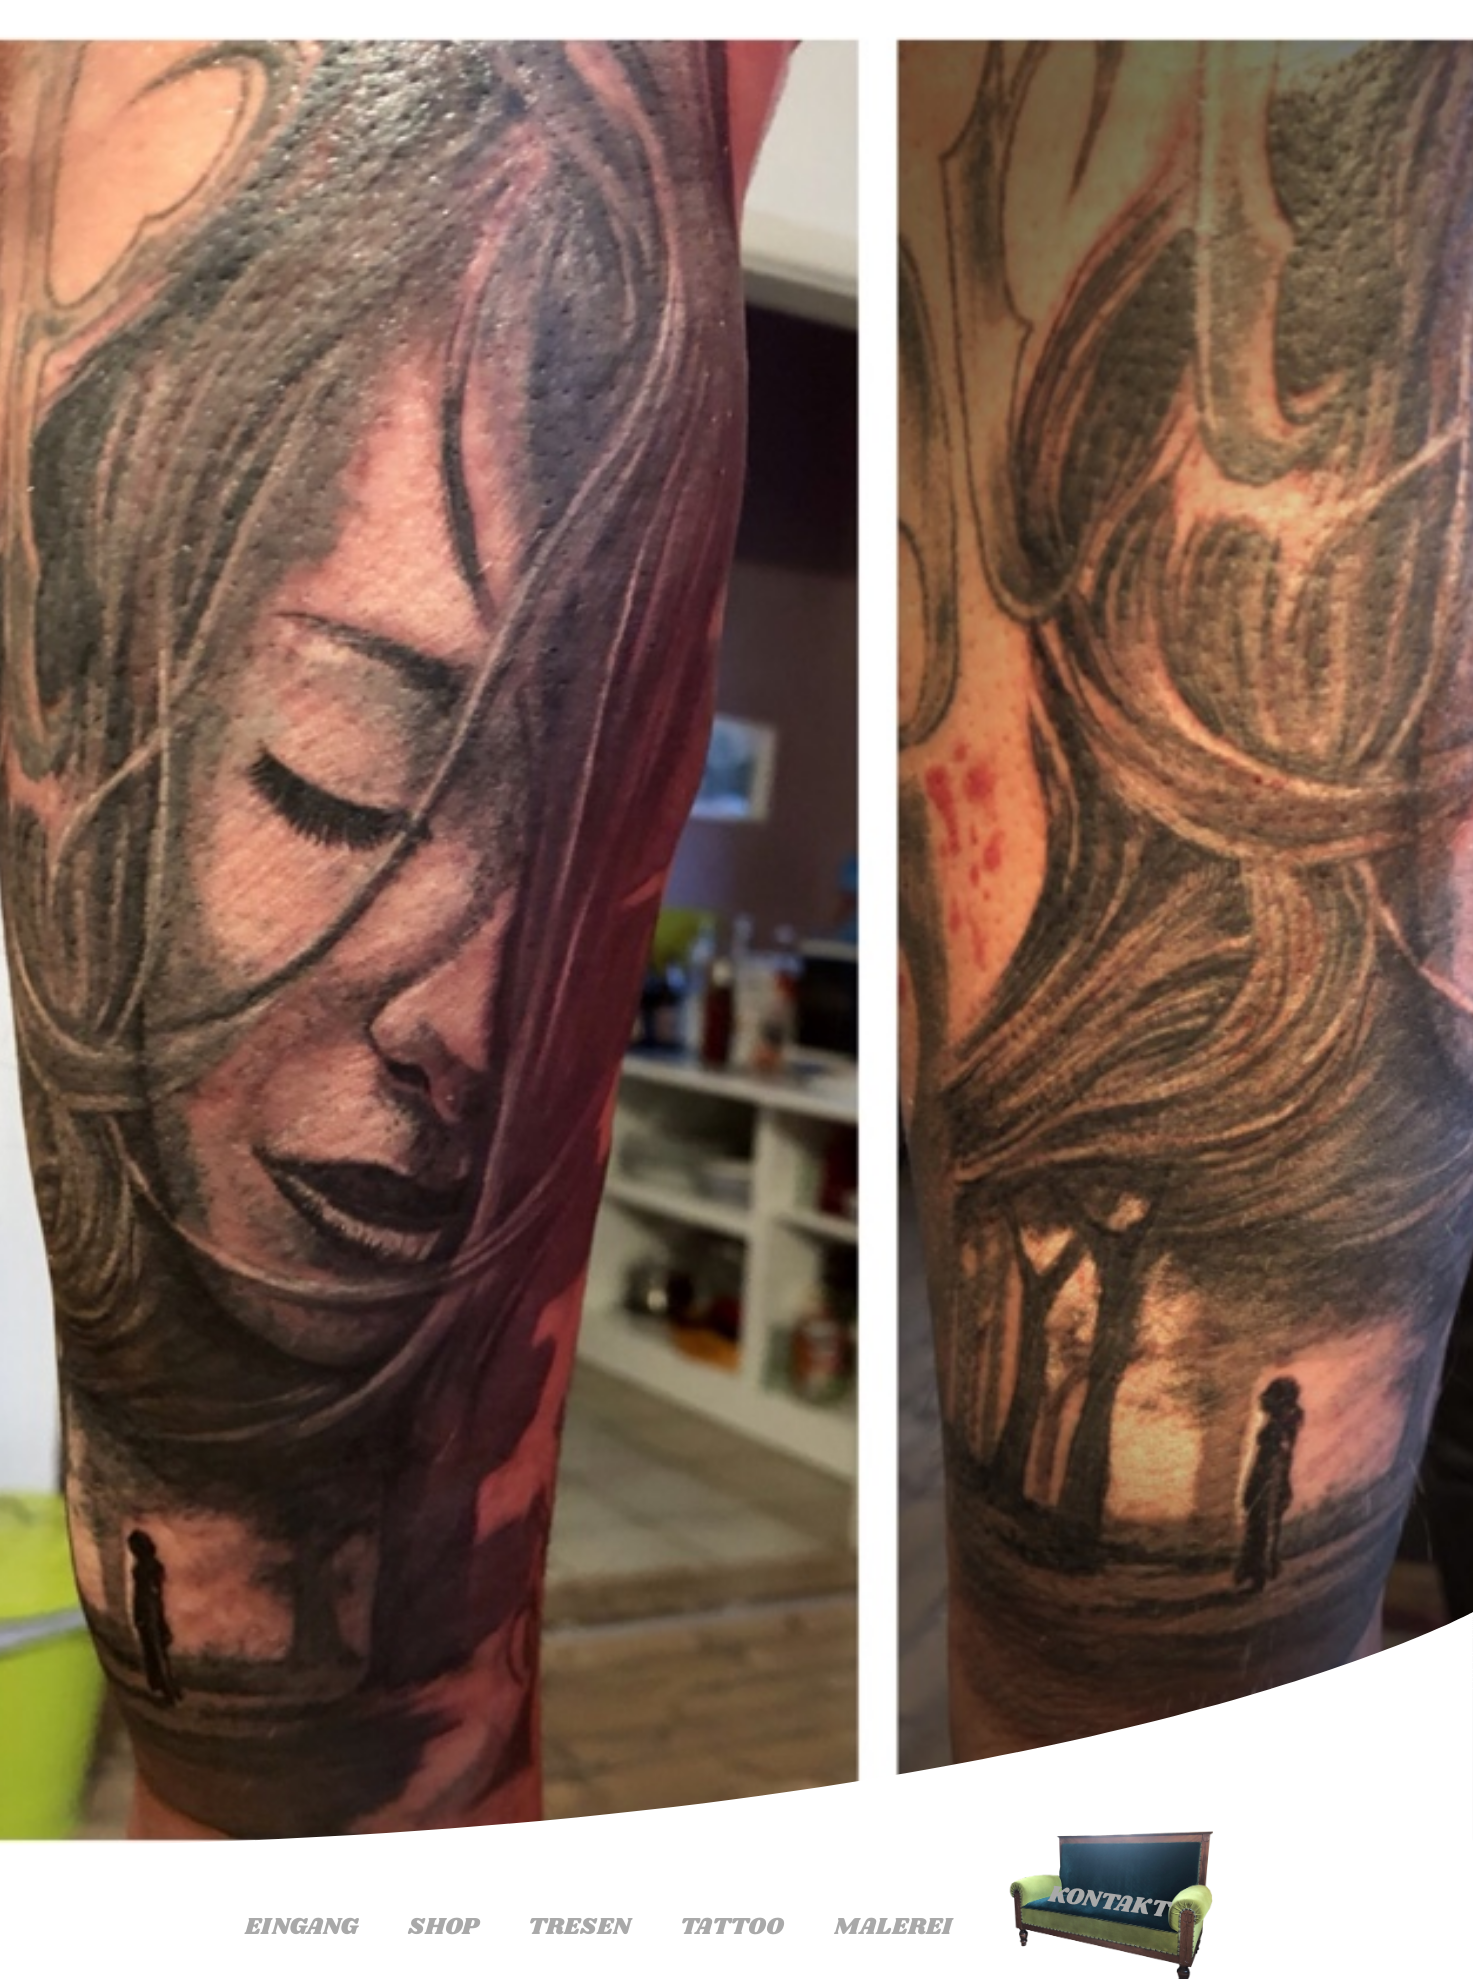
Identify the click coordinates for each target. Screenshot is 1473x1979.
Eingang (301, 1926)
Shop (443, 1926)
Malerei (893, 1926)
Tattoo (732, 1926)
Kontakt (1108, 1901)
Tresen (579, 1926)
